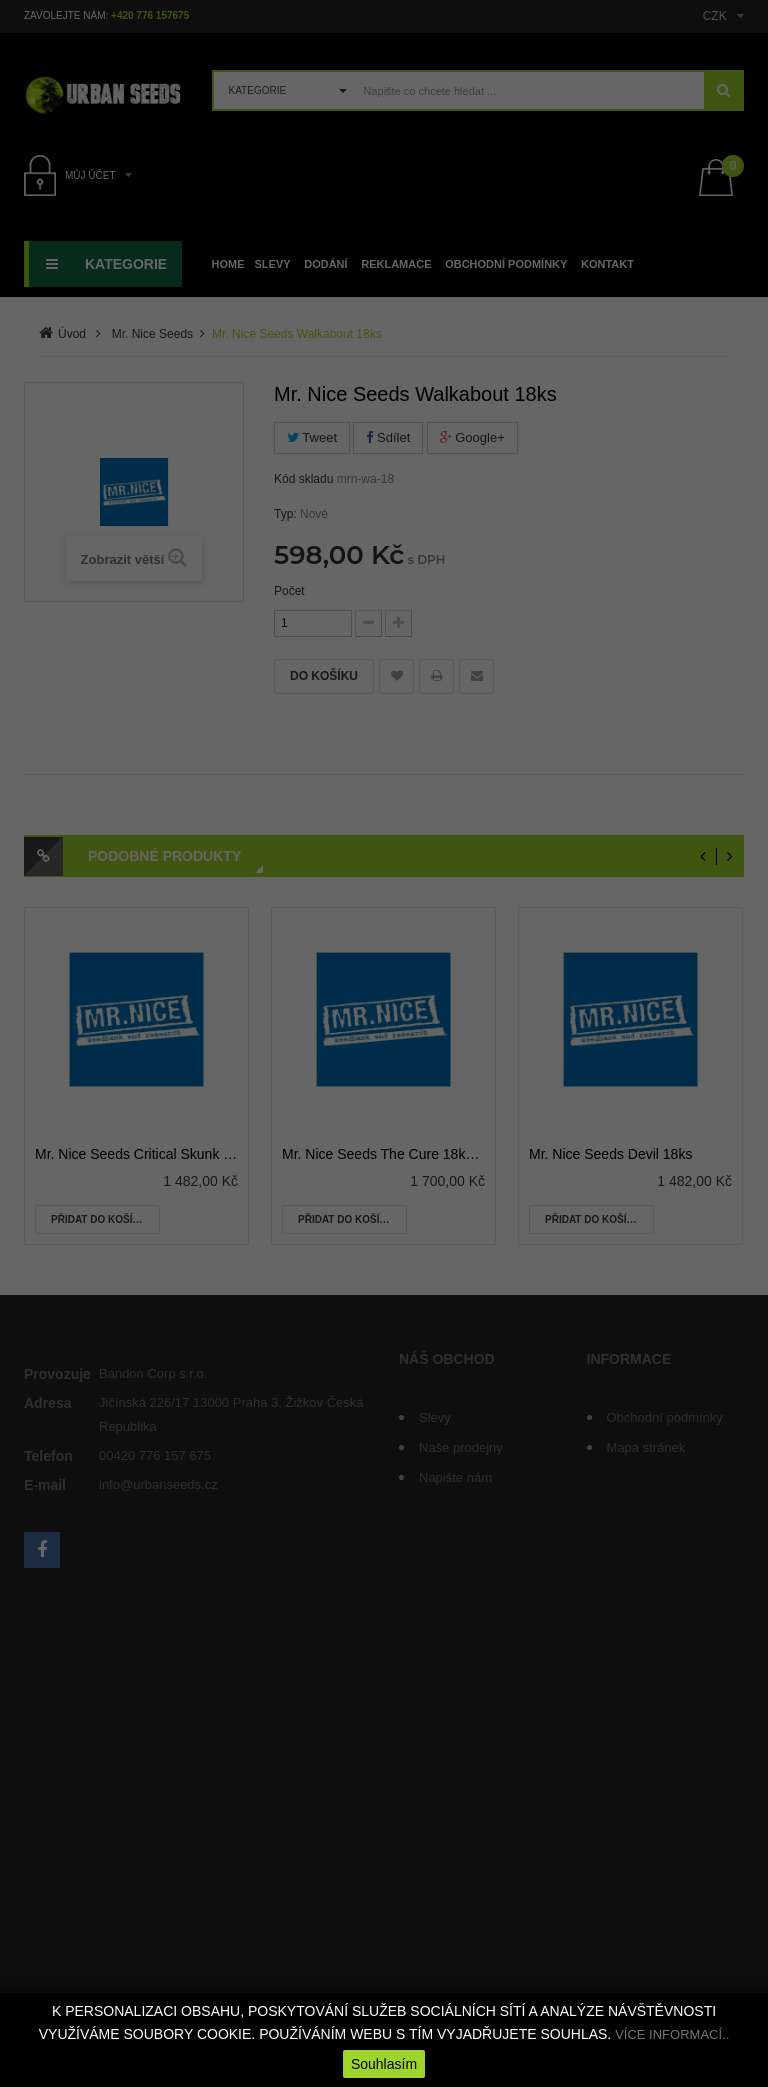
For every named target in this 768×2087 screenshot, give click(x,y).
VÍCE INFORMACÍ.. (672, 2034)
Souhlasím (384, 2064)
